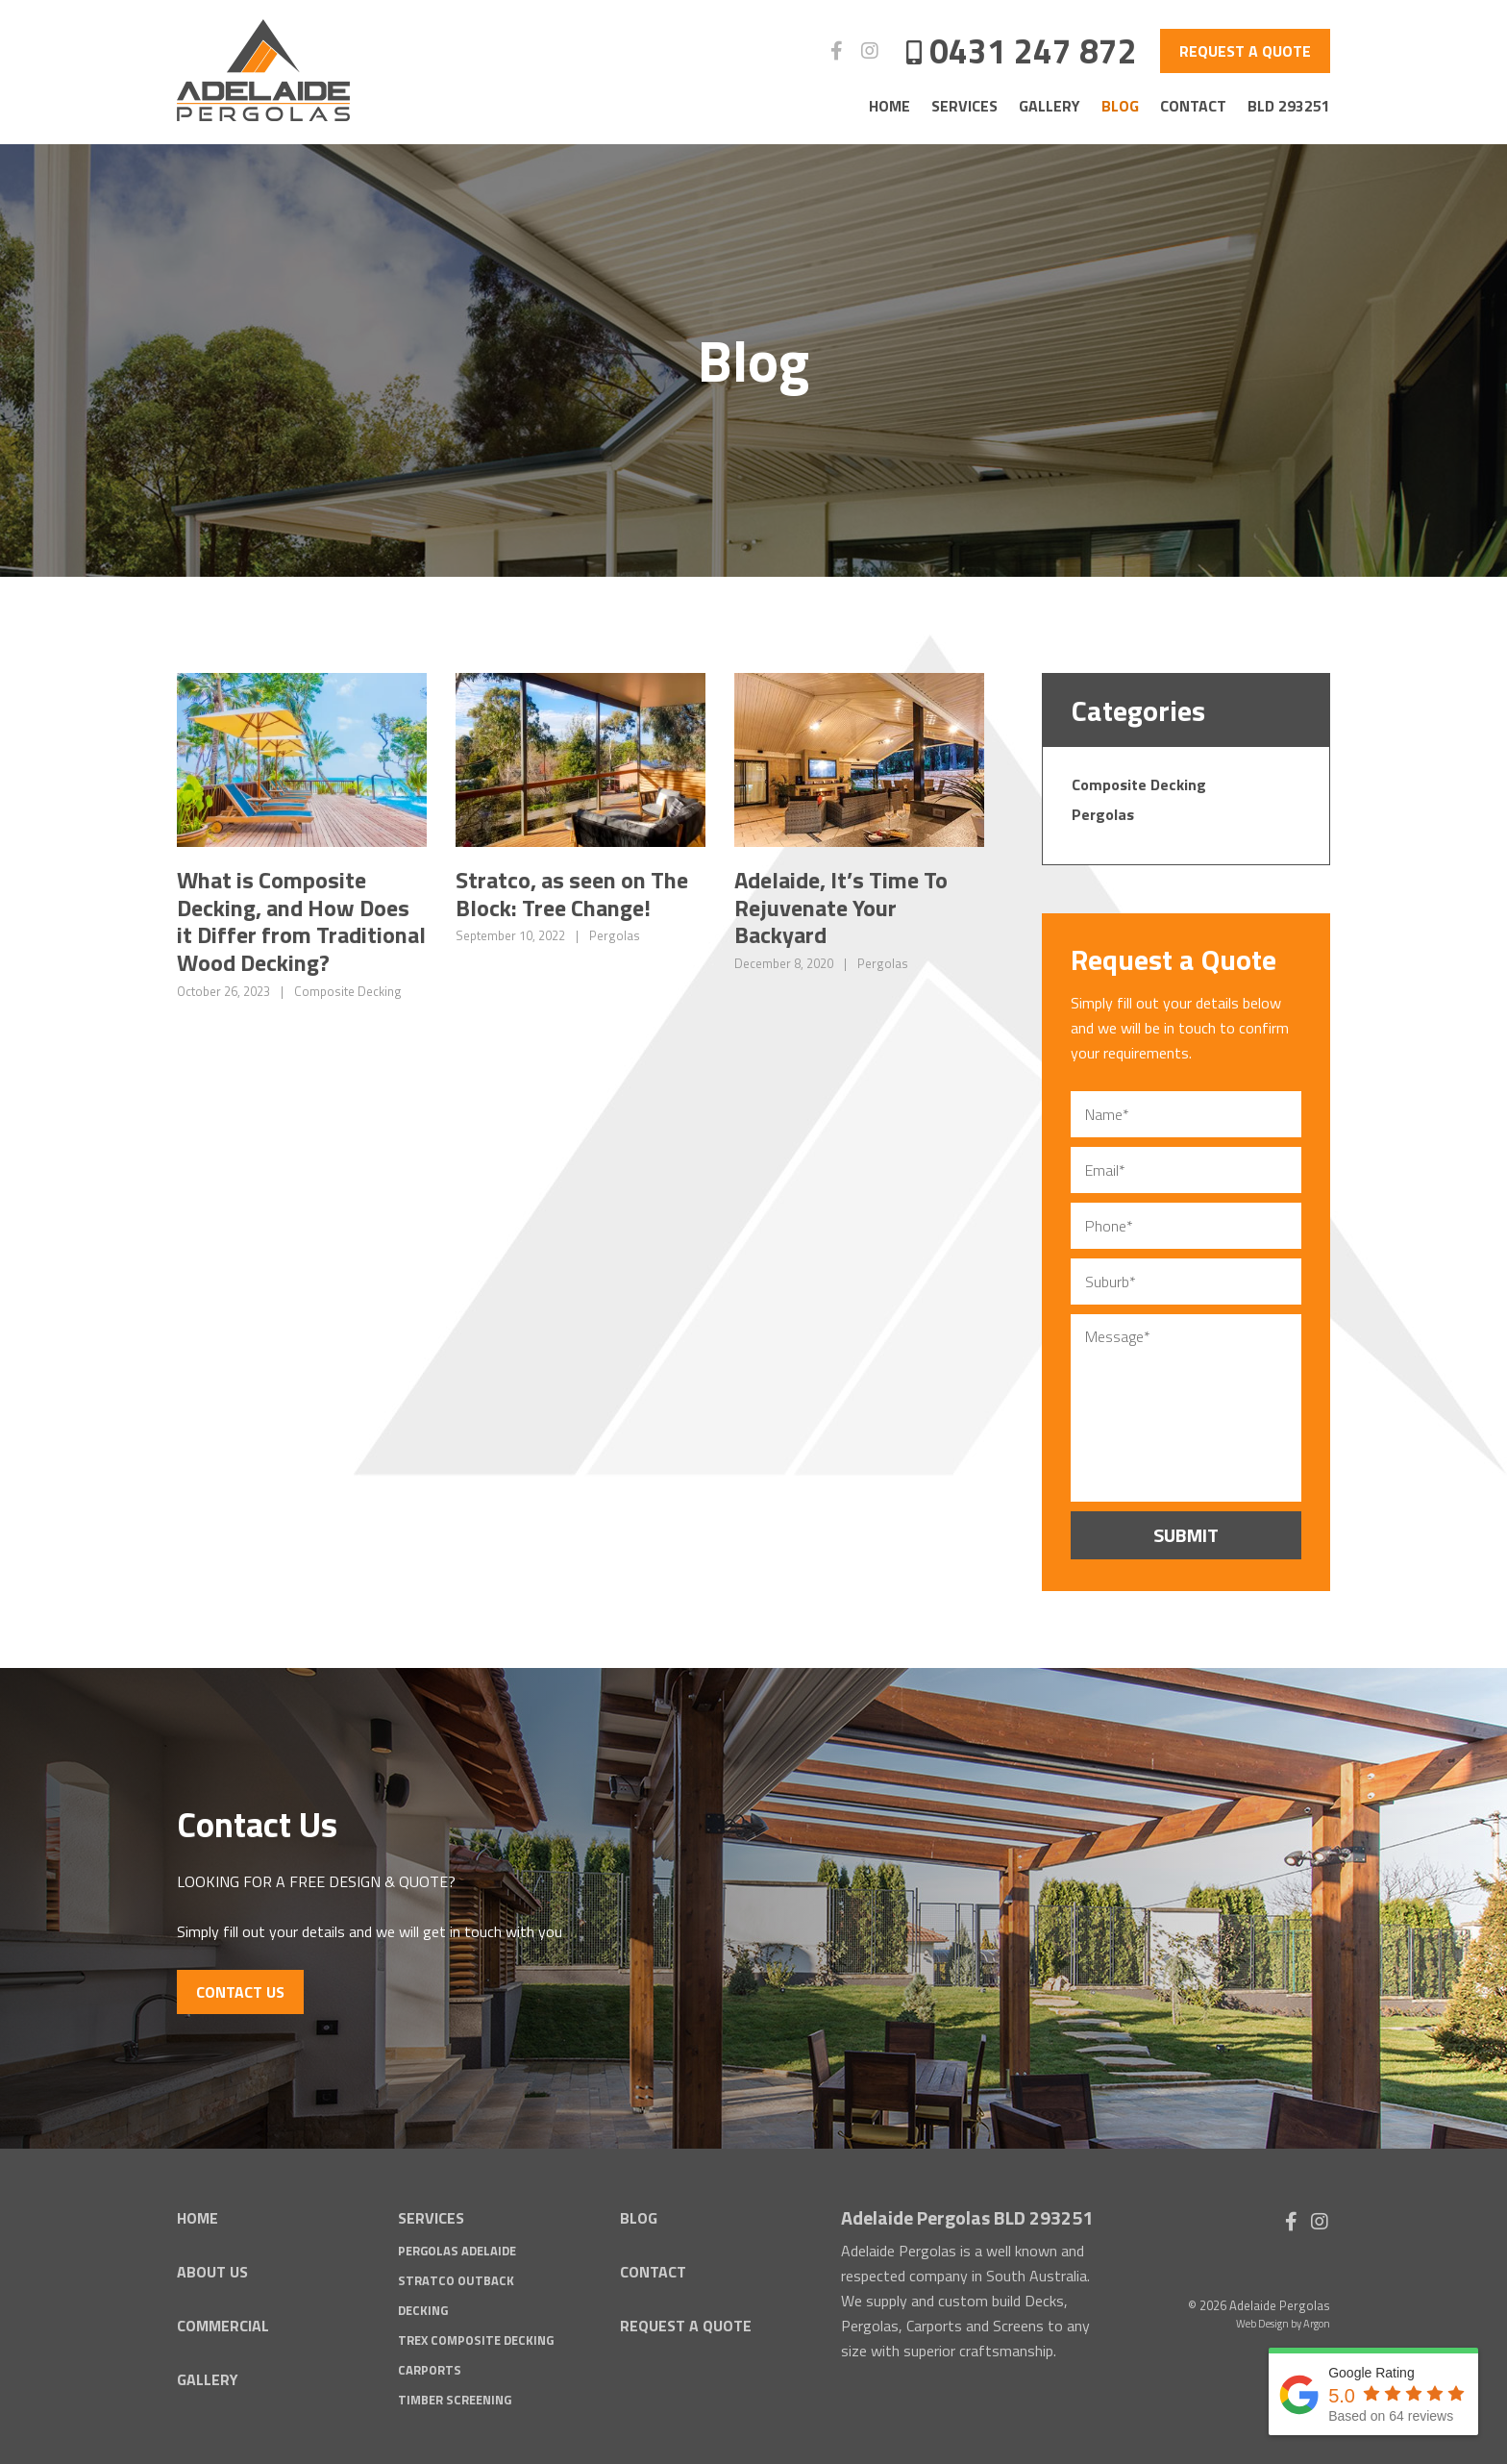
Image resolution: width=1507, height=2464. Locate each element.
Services (964, 106)
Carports (429, 2366)
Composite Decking (348, 991)
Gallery (1049, 106)
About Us (212, 2268)
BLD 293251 (1289, 106)
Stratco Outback (456, 2276)
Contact (1193, 106)
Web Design (1262, 2319)
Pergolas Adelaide (457, 2247)
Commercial (223, 2321)
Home (889, 106)
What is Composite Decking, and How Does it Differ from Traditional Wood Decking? (301, 921)
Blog (1120, 106)
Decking (423, 2306)
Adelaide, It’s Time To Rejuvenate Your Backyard (841, 907)
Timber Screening (454, 2395)
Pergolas (614, 935)
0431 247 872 (1033, 50)
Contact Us (240, 1988)
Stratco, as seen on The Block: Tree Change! (572, 893)
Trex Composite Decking (476, 2336)
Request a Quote (1245, 50)
